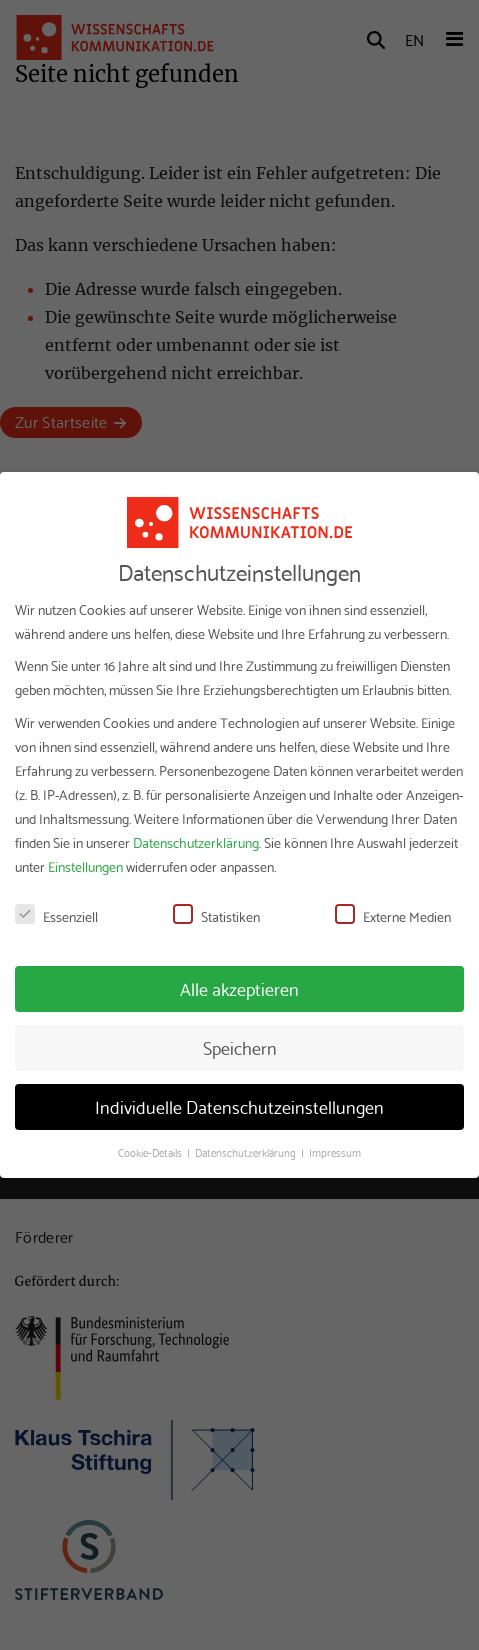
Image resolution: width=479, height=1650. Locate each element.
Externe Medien (393, 916)
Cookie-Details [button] (151, 1152)
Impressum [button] (335, 1152)
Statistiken (216, 916)
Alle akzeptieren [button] (239, 988)
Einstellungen (85, 866)
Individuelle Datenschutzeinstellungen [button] (239, 1106)
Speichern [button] (240, 1047)
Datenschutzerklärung (196, 842)
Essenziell (56, 916)
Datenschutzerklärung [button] (247, 1152)
